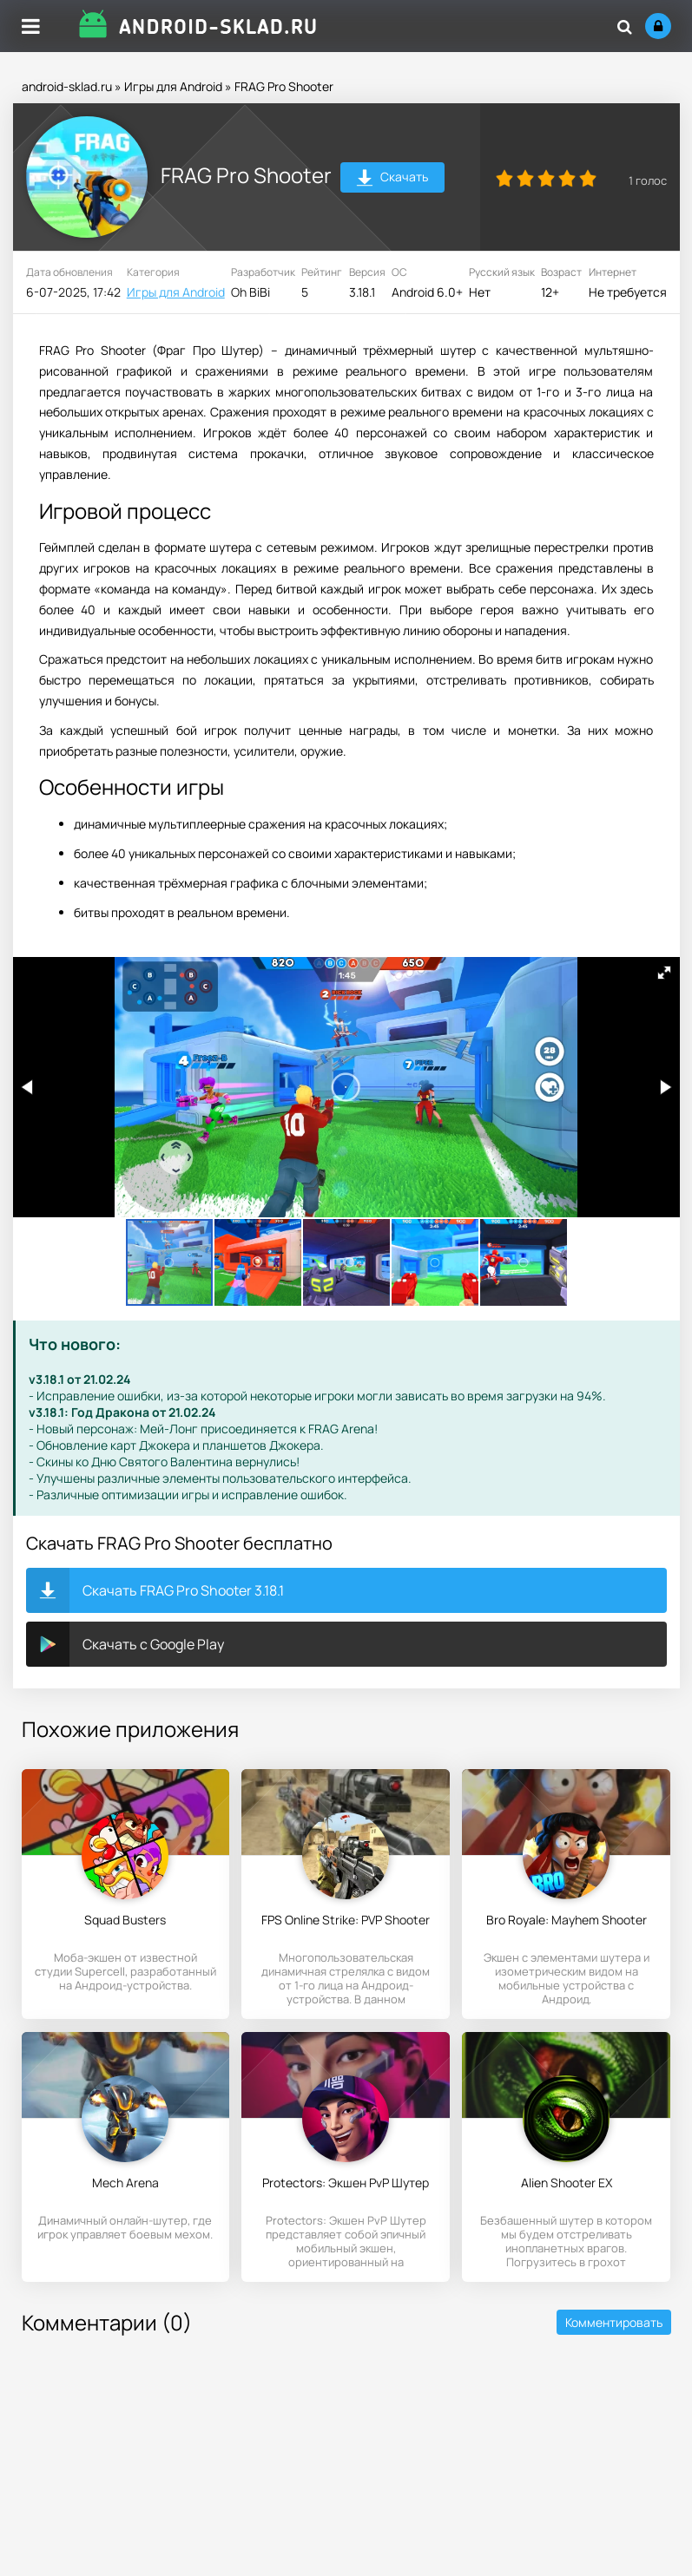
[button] (664, 972)
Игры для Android (173, 86)
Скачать (392, 179)
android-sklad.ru (67, 86)
